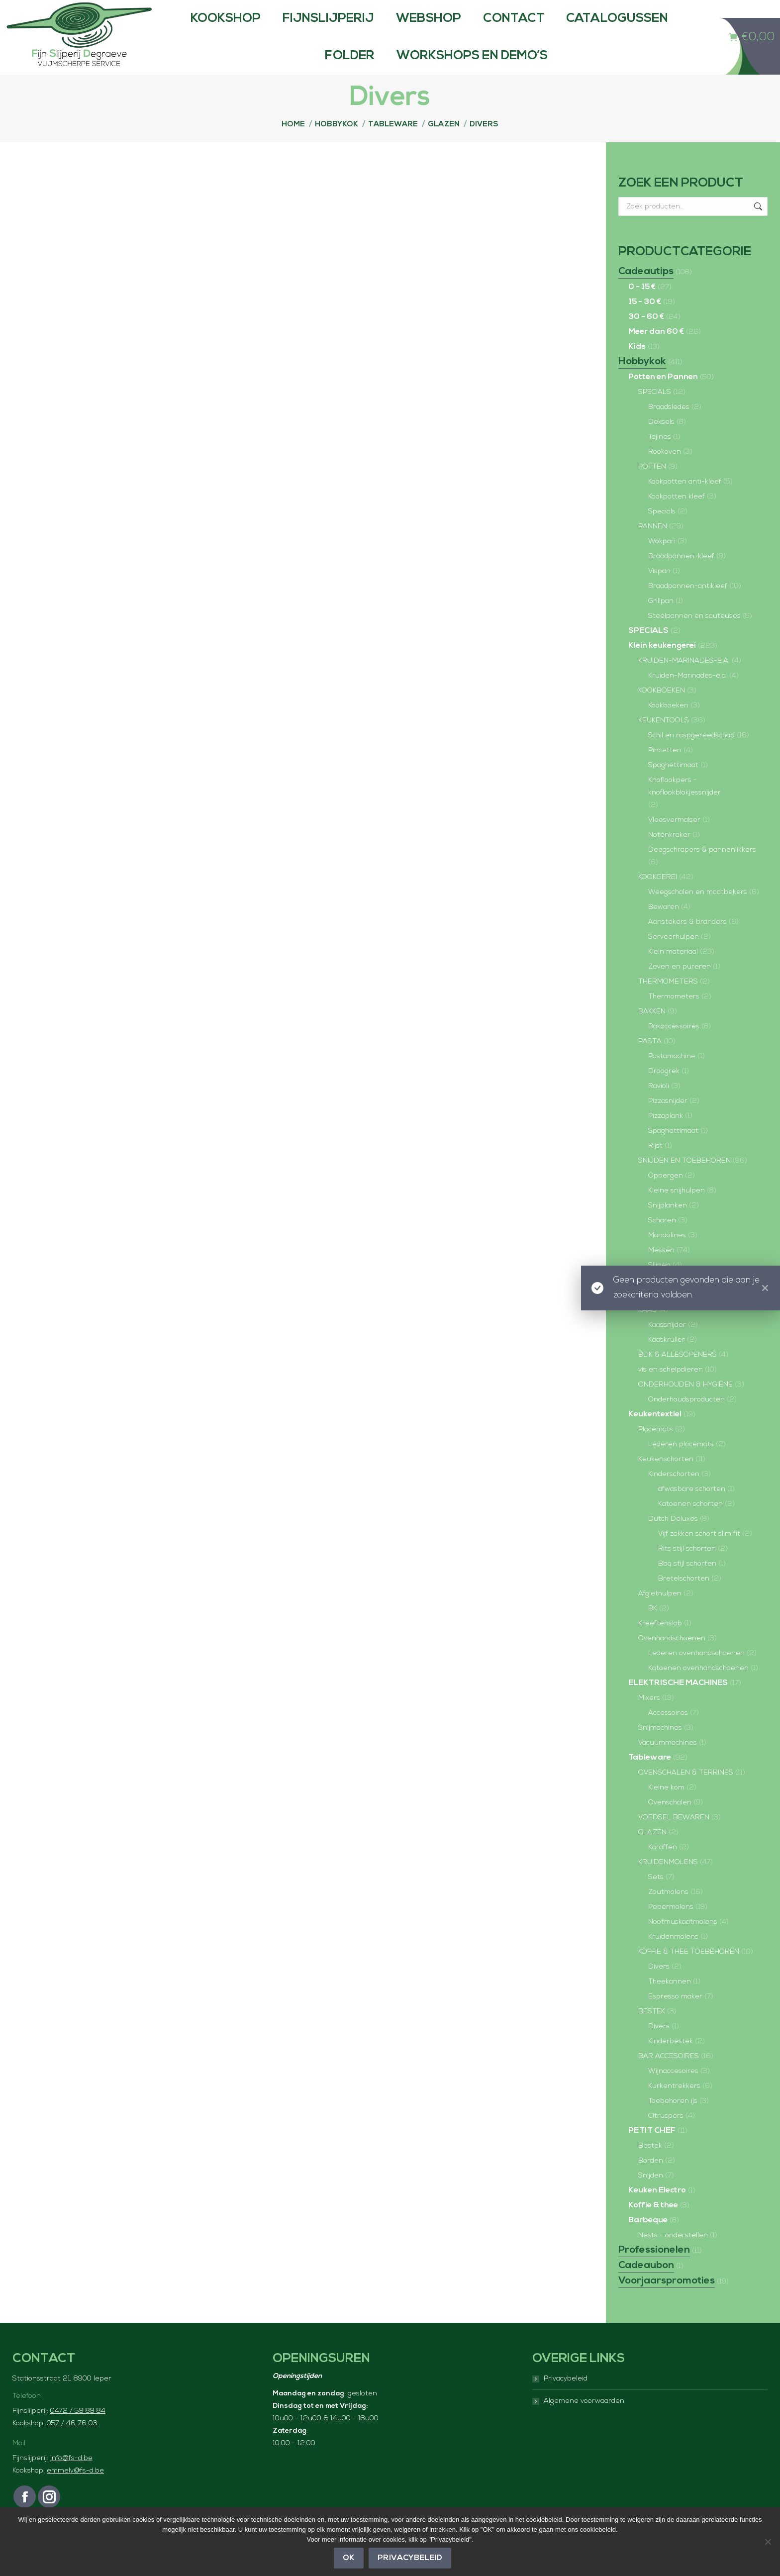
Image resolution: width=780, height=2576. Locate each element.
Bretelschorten (683, 1598)
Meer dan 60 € (656, 352)
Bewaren (663, 927)
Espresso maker (675, 2016)
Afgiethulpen (660, 1613)
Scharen (662, 1240)
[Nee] (768, 2542)
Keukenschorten (665, 1479)
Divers (659, 1986)
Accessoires (668, 1733)
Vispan (659, 591)
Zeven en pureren (679, 987)
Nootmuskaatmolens (682, 1942)
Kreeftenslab (660, 1643)
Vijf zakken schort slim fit (699, 1554)
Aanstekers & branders (687, 942)
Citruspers (665, 2136)
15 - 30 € (644, 322)
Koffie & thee (653, 2225)
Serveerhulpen (673, 957)
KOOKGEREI (657, 897)
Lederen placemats (681, 1464)
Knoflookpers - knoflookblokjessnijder (684, 806)
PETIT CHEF (652, 2151)
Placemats (655, 1449)
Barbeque (648, 2240)
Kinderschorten (673, 1494)
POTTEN (652, 487)
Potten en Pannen (663, 397)
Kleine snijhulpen (676, 1210)
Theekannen (669, 2001)
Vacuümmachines (667, 1763)
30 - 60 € (646, 337)
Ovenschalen (669, 1822)
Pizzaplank (665, 1136)
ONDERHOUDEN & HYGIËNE (685, 1404)
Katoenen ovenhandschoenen (698, 1688)
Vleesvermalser (674, 840)
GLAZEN (652, 1852)
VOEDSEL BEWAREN (673, 1837)
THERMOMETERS (668, 1001)
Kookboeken (668, 725)
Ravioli (658, 1106)
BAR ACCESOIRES (668, 2076)
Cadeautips (646, 292)
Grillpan (661, 621)
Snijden (650, 2195)
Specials (662, 531)
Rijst (655, 1166)
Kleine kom (666, 1807)
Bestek (650, 2166)
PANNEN (652, 546)
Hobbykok (642, 382)
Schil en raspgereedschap (691, 755)
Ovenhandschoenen (671, 1658)
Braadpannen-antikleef (687, 606)
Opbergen (665, 1195)
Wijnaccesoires (673, 2091)
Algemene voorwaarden (584, 2421)
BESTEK (651, 2031)
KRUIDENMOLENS (668, 1882)
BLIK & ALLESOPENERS (677, 1375)
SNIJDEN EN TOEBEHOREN (684, 1181)
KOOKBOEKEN (661, 710)
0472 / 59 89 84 (77, 2431)
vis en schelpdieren (670, 1389)
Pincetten (665, 770)
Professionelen (654, 2270)
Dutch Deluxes (673, 1539)
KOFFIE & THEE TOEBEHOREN (688, 1972)
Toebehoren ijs (672, 2121)
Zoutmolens (668, 1912)
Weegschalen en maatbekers (697, 912)
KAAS (647, 1330)
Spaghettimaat (673, 785)
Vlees (647, 1315)
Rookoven (664, 472)
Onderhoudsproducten (686, 1419)
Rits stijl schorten (687, 1569)
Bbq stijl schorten (687, 1583)
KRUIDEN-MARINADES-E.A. (684, 681)
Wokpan (662, 561)
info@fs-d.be (71, 2478)
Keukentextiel (655, 1434)
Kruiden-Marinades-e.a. (687, 695)
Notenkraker (669, 855)
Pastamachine (671, 1076)
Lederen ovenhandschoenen (696, 1673)
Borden (650, 2180)
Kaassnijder (667, 1345)
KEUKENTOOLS (663, 740)
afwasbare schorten (691, 1509)
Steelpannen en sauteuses (694, 636)
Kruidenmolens (673, 1957)
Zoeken (757, 226)
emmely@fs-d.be (75, 2490)
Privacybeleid (565, 2398)
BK (652, 1628)
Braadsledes (668, 427)
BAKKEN (652, 1031)
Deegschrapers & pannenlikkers (702, 870)
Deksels (661, 442)
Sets (656, 1897)
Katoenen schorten (690, 1524)
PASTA (650, 1061)
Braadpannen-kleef (681, 576)
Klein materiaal (673, 972)
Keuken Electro (657, 2210)
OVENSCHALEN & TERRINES (685, 1792)
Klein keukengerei (662, 666)
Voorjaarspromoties (666, 2301)
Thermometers (673, 1016)
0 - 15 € (642, 307)
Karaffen (662, 1867)
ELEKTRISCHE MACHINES (678, 1703)
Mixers (649, 1718)
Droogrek (664, 1091)
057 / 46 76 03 (72, 2443)
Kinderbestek (670, 2061)
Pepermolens (670, 1927)
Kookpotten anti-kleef (684, 501)
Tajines (659, 457)
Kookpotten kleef (676, 516)
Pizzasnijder (667, 1121)
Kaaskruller (666, 1360)
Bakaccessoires (673, 1046)
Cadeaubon (646, 2285)
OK (349, 2558)
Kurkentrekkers (674, 2106)
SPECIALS (654, 412)
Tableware (649, 1778)
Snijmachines (660, 1748)
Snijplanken (667, 1225)
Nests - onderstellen (673, 2255)
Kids (637, 367)
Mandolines (667, 1255)
